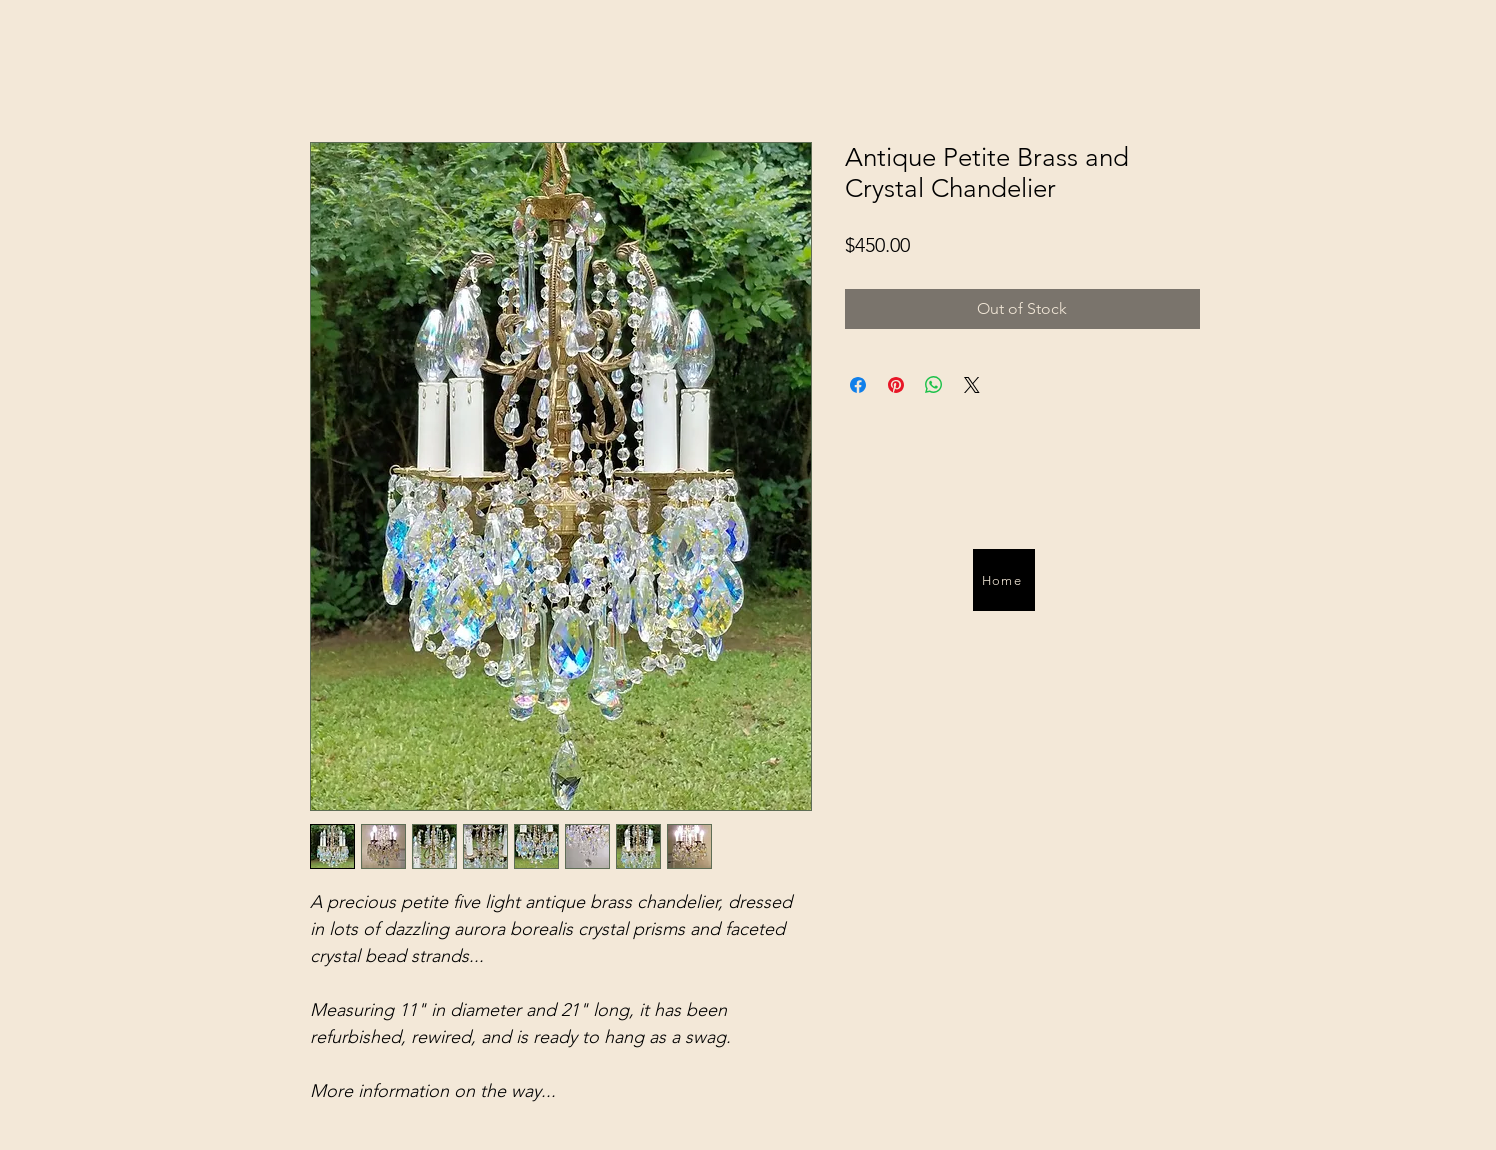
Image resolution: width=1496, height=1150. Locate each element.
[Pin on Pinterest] (896, 385)
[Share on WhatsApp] (934, 385)
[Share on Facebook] (858, 385)
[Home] (1004, 580)
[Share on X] (972, 385)
